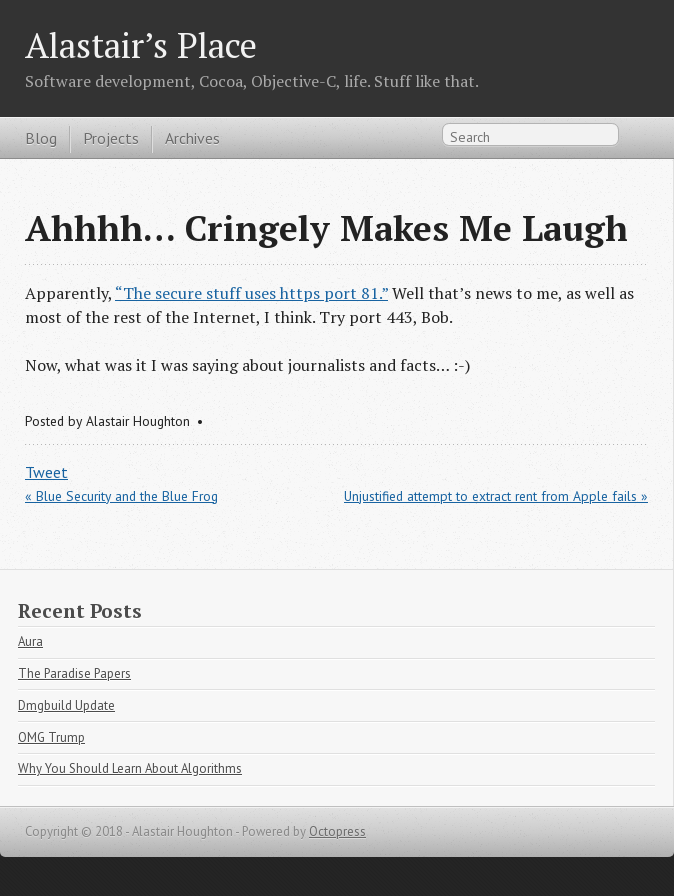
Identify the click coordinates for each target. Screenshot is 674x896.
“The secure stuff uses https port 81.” (251, 293)
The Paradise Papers (74, 673)
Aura (30, 641)
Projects (111, 138)
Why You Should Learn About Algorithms (130, 768)
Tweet (46, 472)
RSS (638, 139)
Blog (41, 138)
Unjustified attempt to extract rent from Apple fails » (496, 496)
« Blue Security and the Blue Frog (121, 496)
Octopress (337, 831)
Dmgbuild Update (66, 705)
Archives (192, 138)
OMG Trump (51, 737)
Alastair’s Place (141, 44)
